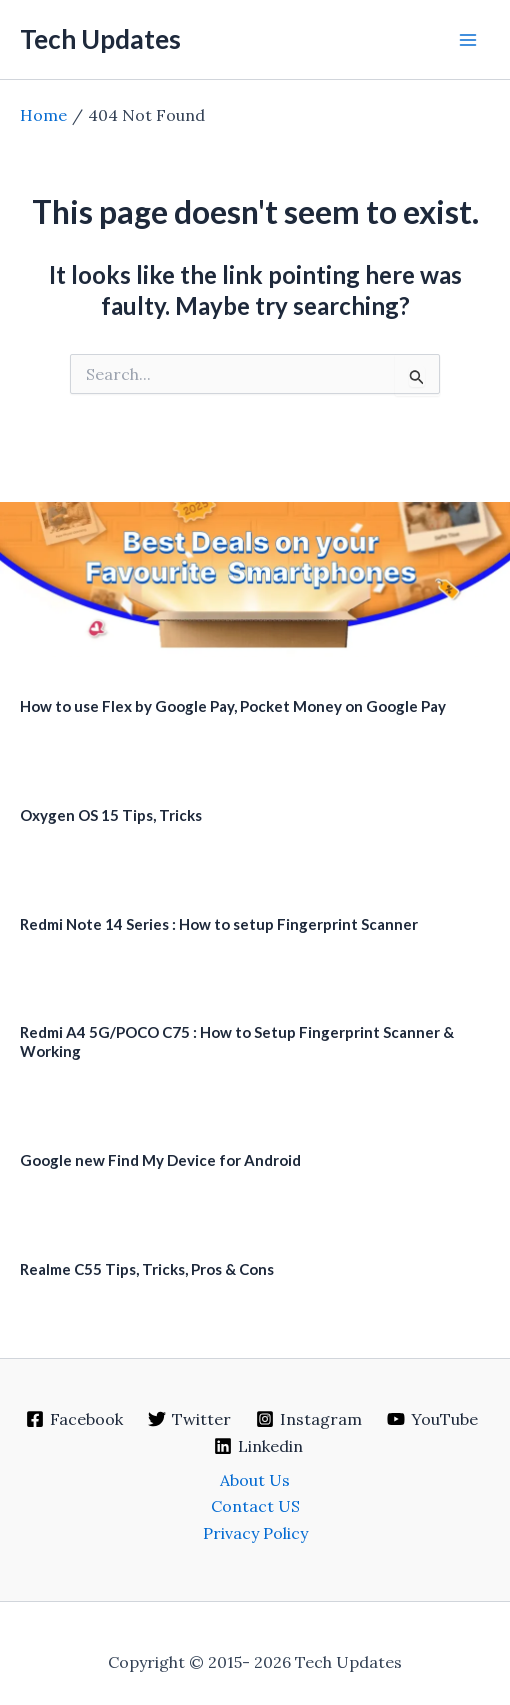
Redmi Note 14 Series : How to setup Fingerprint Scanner (219, 924)
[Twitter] (190, 1419)
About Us (255, 1480)
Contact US (255, 1506)
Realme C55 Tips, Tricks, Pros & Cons (147, 1269)
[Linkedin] (258, 1446)
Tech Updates (100, 39)
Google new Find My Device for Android (160, 1160)
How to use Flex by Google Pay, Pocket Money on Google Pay (233, 706)
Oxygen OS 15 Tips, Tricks (111, 815)
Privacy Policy (255, 1533)
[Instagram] (309, 1419)
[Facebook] (75, 1419)
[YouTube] (432, 1419)
